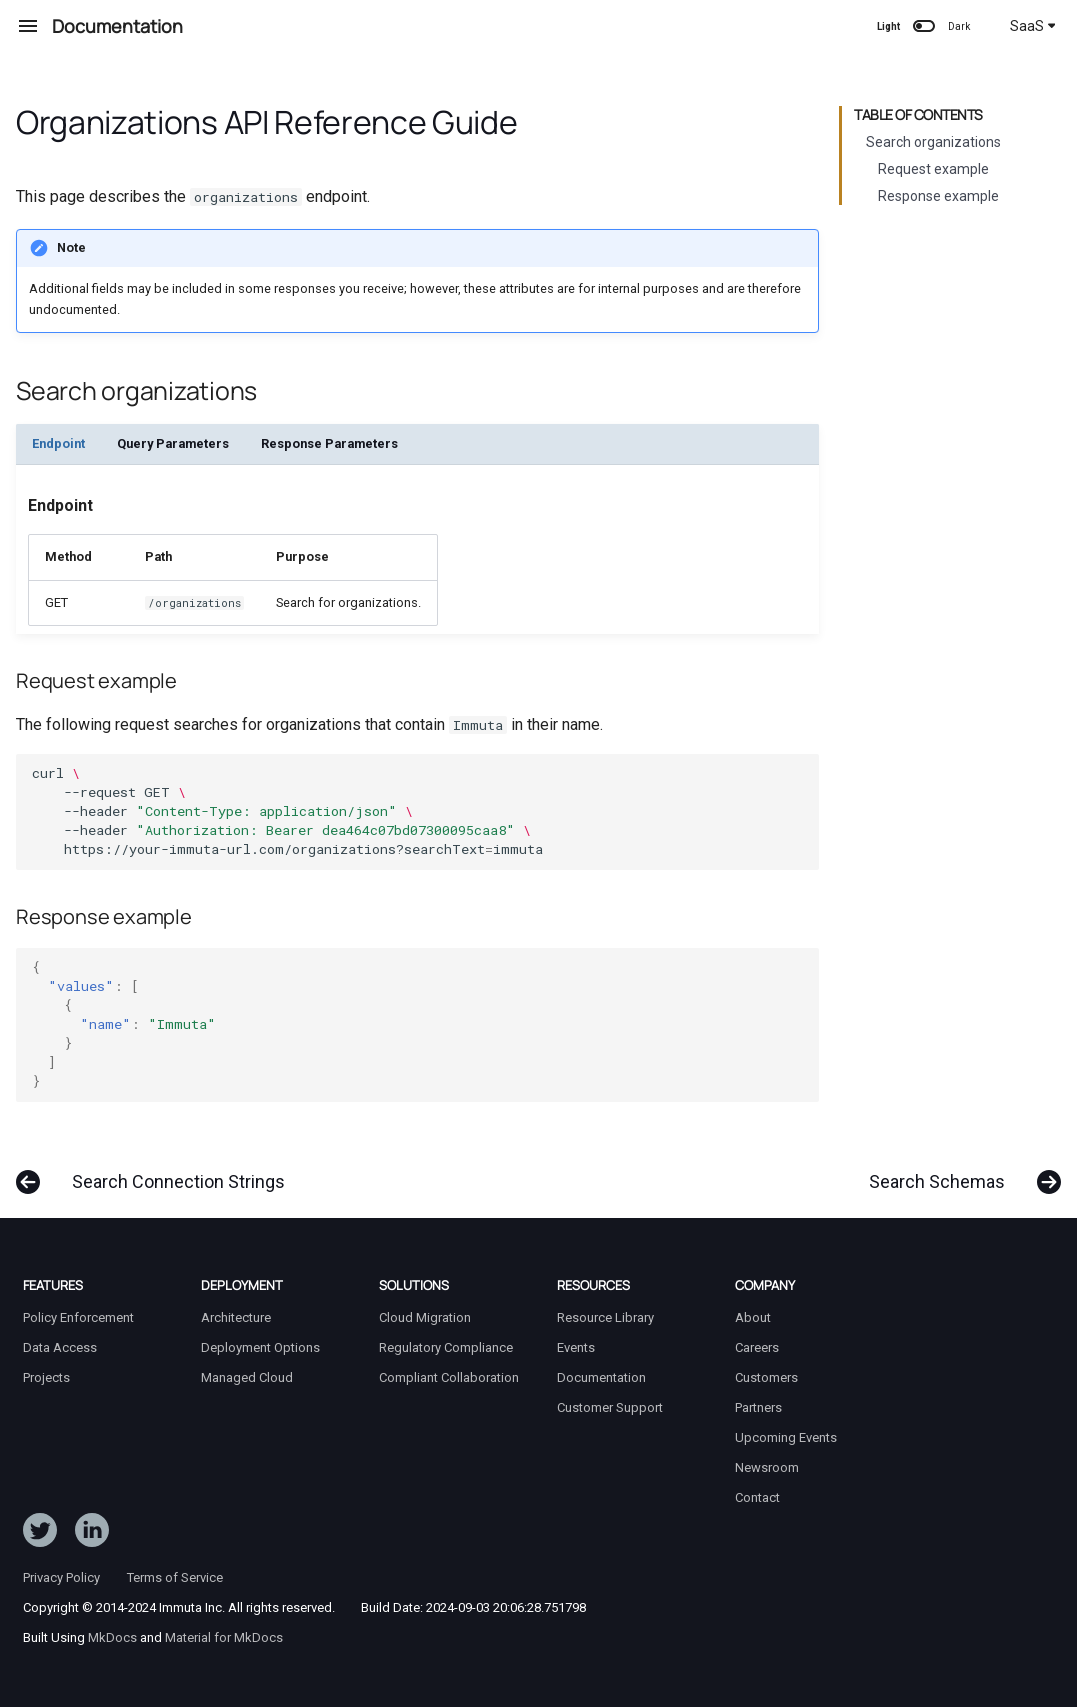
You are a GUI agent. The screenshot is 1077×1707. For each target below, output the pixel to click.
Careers (757, 1347)
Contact (757, 1497)
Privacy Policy (61, 1577)
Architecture (236, 1317)
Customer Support (610, 1407)
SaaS (1033, 26)
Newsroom (767, 1467)
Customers (766, 1377)
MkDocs (112, 1637)
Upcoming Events (786, 1437)
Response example (938, 196)
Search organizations (933, 142)
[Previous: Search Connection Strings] (157, 1172)
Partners (758, 1407)
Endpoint (58, 443)
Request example (933, 169)
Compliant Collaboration (449, 1377)
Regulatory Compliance (446, 1347)
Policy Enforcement (78, 1317)
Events (576, 1347)
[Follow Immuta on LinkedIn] (92, 1534)
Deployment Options (260, 1347)
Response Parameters (329, 443)
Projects (46, 1377)
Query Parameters (173, 443)
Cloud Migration (425, 1317)
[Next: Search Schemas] (958, 1172)
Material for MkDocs (224, 1637)
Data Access (60, 1347)
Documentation (601, 1377)
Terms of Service (175, 1577)
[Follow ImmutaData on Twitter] (40, 1534)
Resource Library (605, 1317)
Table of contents (918, 115)
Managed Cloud (247, 1377)
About (753, 1317)
